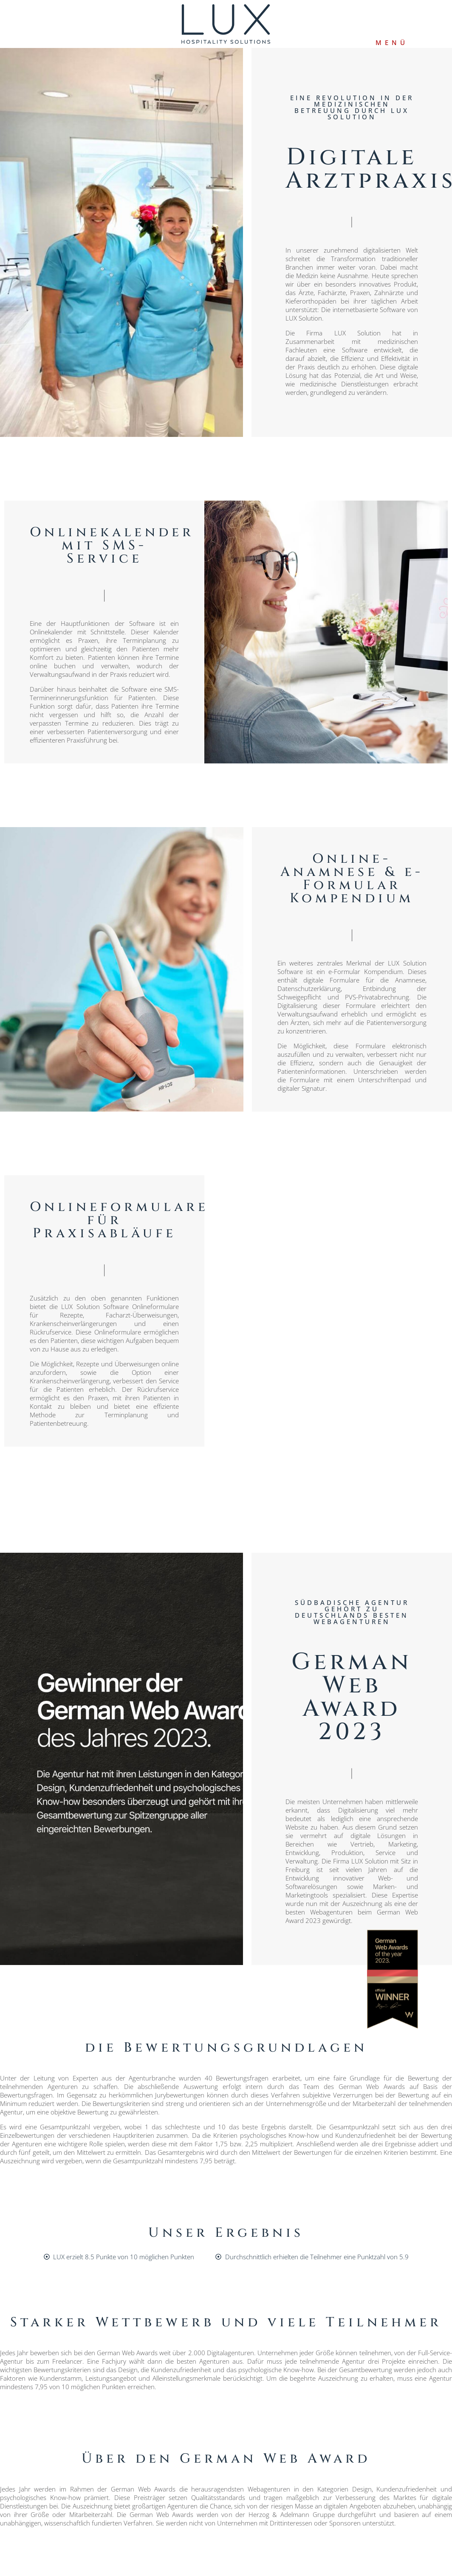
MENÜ (392, 42)
